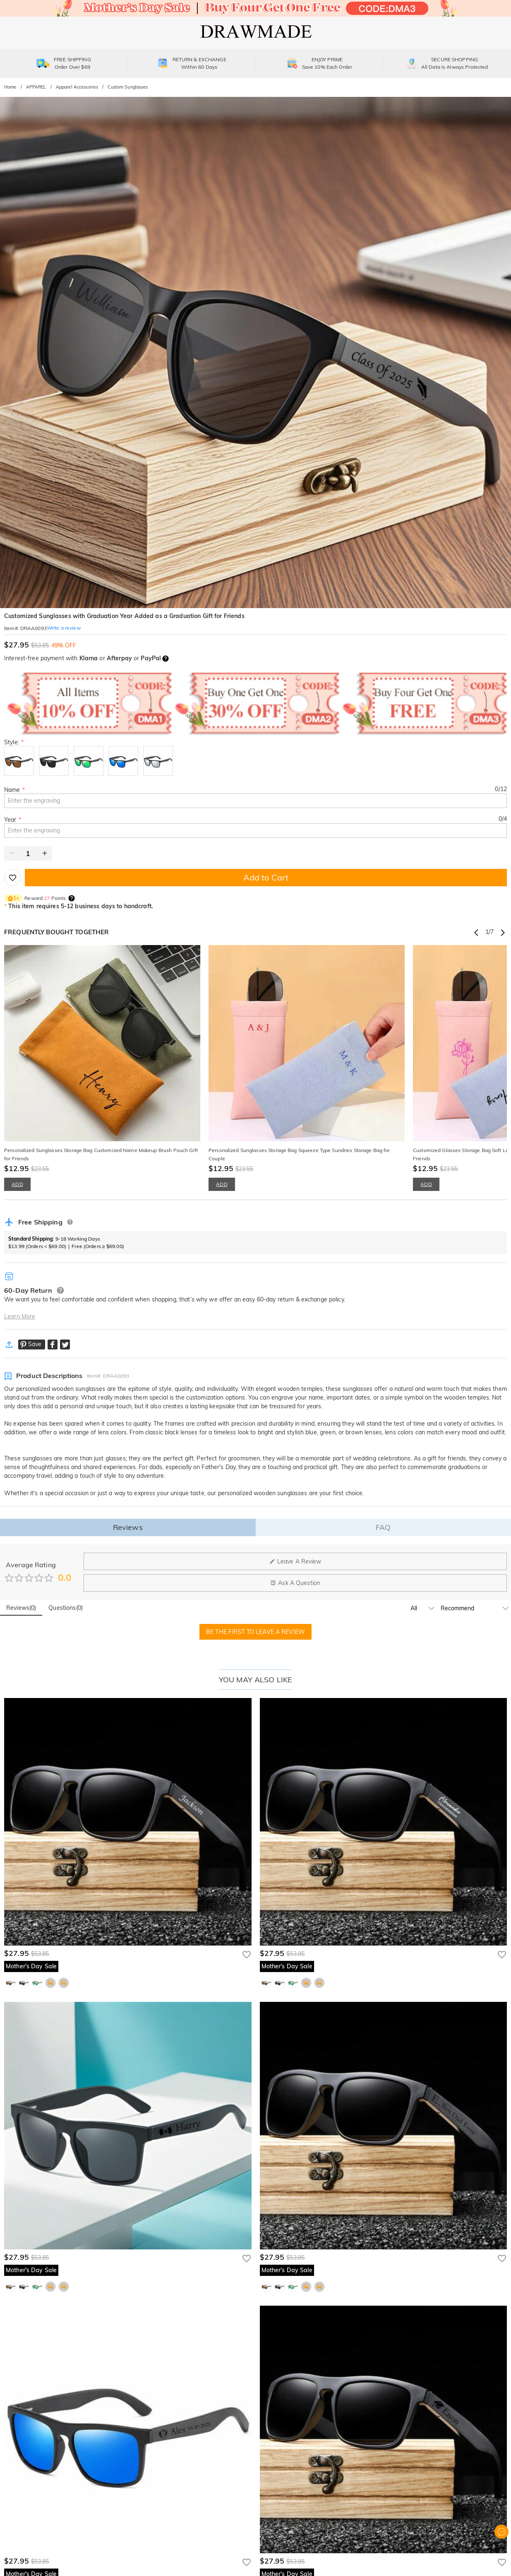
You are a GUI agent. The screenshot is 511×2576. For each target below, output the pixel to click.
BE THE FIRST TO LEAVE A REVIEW (255, 1632)
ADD (17, 1184)
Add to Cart (265, 877)
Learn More (19, 1316)
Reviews (128, 1527)
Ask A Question (295, 1583)
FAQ (383, 1527)
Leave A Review (295, 1561)
